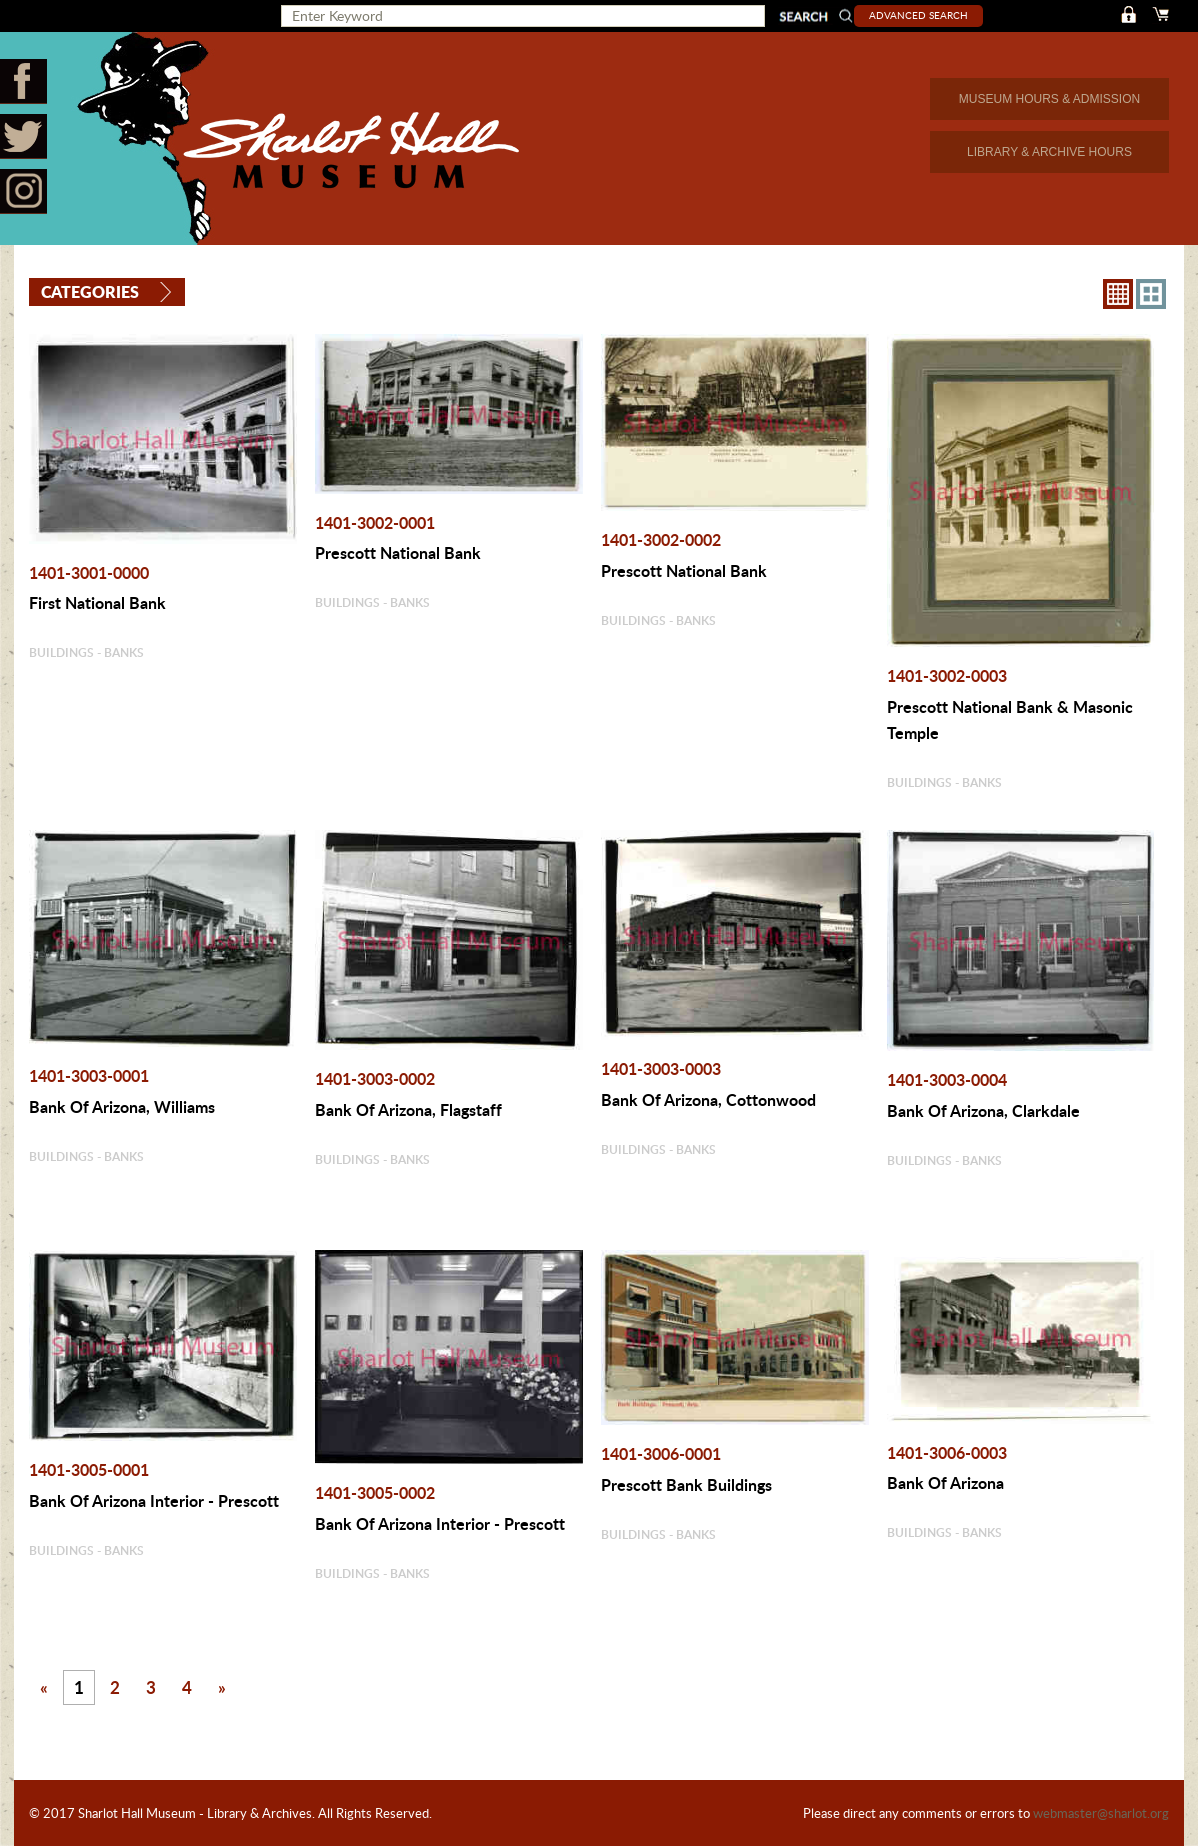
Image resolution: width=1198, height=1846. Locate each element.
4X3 (1151, 293)
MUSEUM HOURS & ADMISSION (1049, 99)
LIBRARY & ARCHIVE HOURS (1049, 152)
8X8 (1118, 293)
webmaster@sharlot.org (1101, 1813)
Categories (90, 291)
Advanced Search (923, 15)
